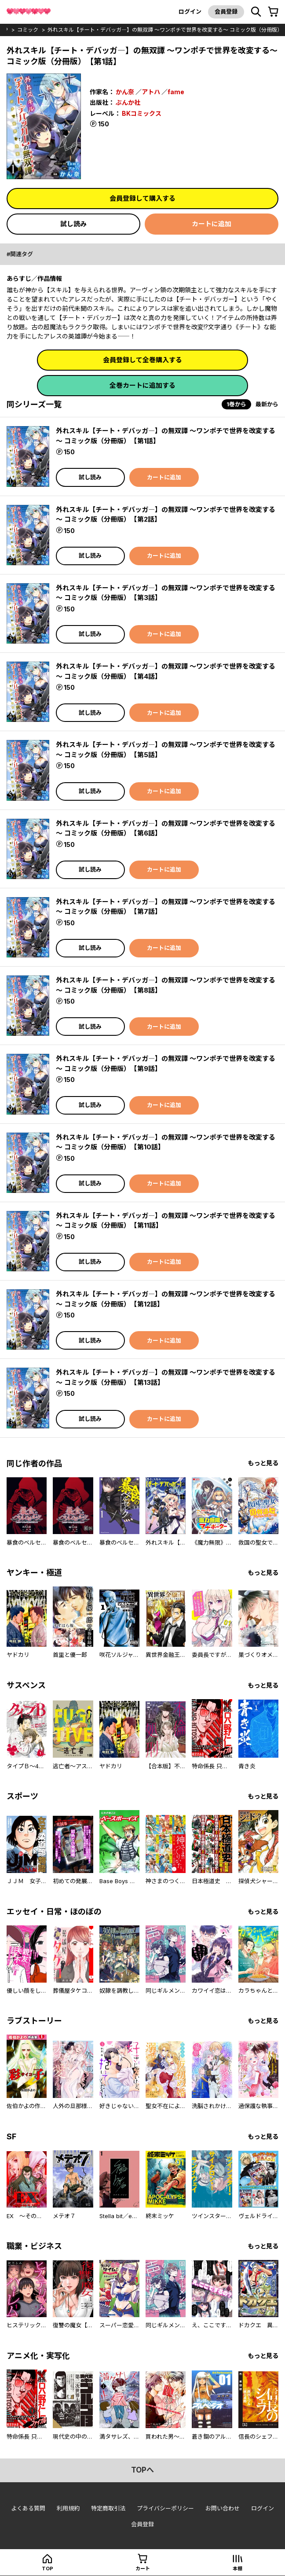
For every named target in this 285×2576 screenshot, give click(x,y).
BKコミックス (141, 113)
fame (176, 92)
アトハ (151, 92)
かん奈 (125, 92)
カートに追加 (211, 224)
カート (142, 2568)
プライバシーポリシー (165, 2508)
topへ (142, 2470)
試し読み (73, 224)
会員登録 (226, 11)
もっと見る (263, 1463)
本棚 (237, 2568)
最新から (267, 404)
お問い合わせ (222, 2508)
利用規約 (68, 2508)
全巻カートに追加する (142, 385)
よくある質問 (28, 2508)
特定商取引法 (108, 2508)
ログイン (190, 11)
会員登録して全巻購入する (142, 360)
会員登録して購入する (142, 198)
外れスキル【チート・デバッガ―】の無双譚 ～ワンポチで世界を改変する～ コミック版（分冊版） (165, 29)
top (47, 2568)
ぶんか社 (128, 102)
